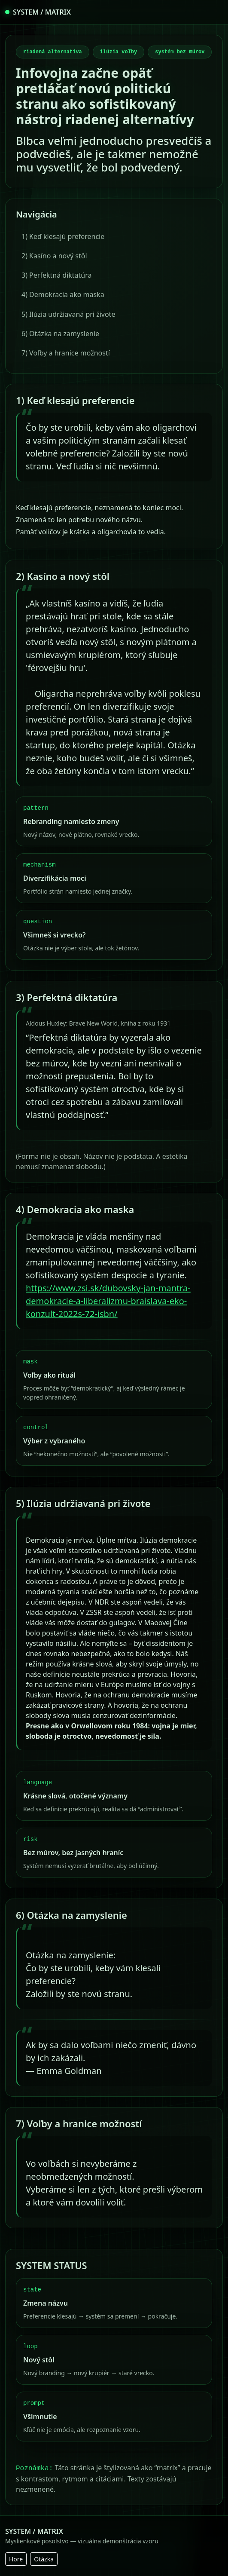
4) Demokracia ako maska (62, 294)
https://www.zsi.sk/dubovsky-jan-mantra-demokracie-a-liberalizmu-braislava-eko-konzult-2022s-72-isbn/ (108, 1301)
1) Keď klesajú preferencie (62, 236)
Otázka (44, 2559)
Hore (16, 2559)
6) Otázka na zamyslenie (60, 333)
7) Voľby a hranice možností (65, 353)
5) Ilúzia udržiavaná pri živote (68, 314)
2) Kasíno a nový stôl (54, 255)
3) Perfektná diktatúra (56, 275)
